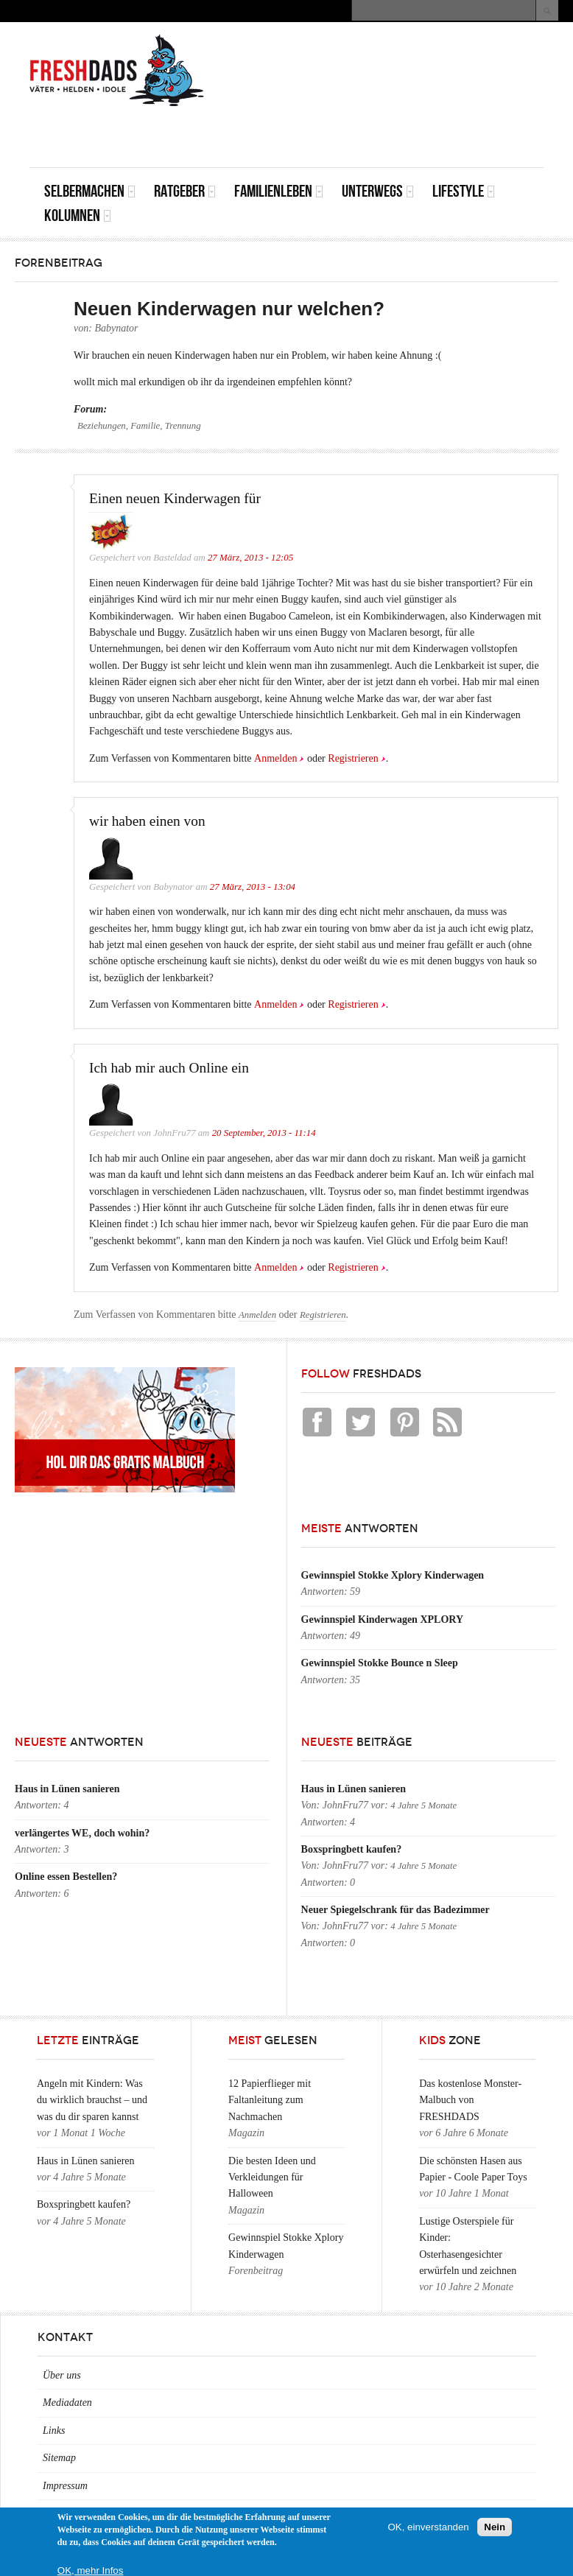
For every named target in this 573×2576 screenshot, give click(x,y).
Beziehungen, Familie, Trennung (139, 426)
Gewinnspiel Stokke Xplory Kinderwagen (393, 1575)
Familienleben (278, 191)
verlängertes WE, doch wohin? (82, 1833)
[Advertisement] (371, 134)
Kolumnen (77, 215)
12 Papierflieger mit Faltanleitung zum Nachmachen (269, 2100)
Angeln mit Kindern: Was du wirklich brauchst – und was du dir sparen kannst (92, 2100)
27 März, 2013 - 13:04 (252, 887)
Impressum (65, 2485)
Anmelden (275, 758)
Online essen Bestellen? (66, 1876)
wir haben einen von (147, 821)
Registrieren (353, 758)
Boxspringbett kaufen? (351, 1849)
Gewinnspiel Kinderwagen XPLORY (382, 1619)
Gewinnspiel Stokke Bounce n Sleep (379, 1662)
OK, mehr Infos (90, 2570)
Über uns (62, 2375)
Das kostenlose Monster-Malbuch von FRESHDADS (470, 2100)
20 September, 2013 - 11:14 (264, 1133)
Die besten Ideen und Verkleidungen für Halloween (272, 2177)
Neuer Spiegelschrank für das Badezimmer (395, 1909)
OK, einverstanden (427, 2527)
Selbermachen (90, 191)
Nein (494, 2527)
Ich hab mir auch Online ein (169, 1067)
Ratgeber (185, 191)
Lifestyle (463, 191)
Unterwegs (378, 191)
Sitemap (59, 2457)
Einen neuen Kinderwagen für (175, 498)
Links (54, 2430)
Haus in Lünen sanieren (67, 1788)
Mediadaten (67, 2402)
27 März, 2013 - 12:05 (250, 557)
